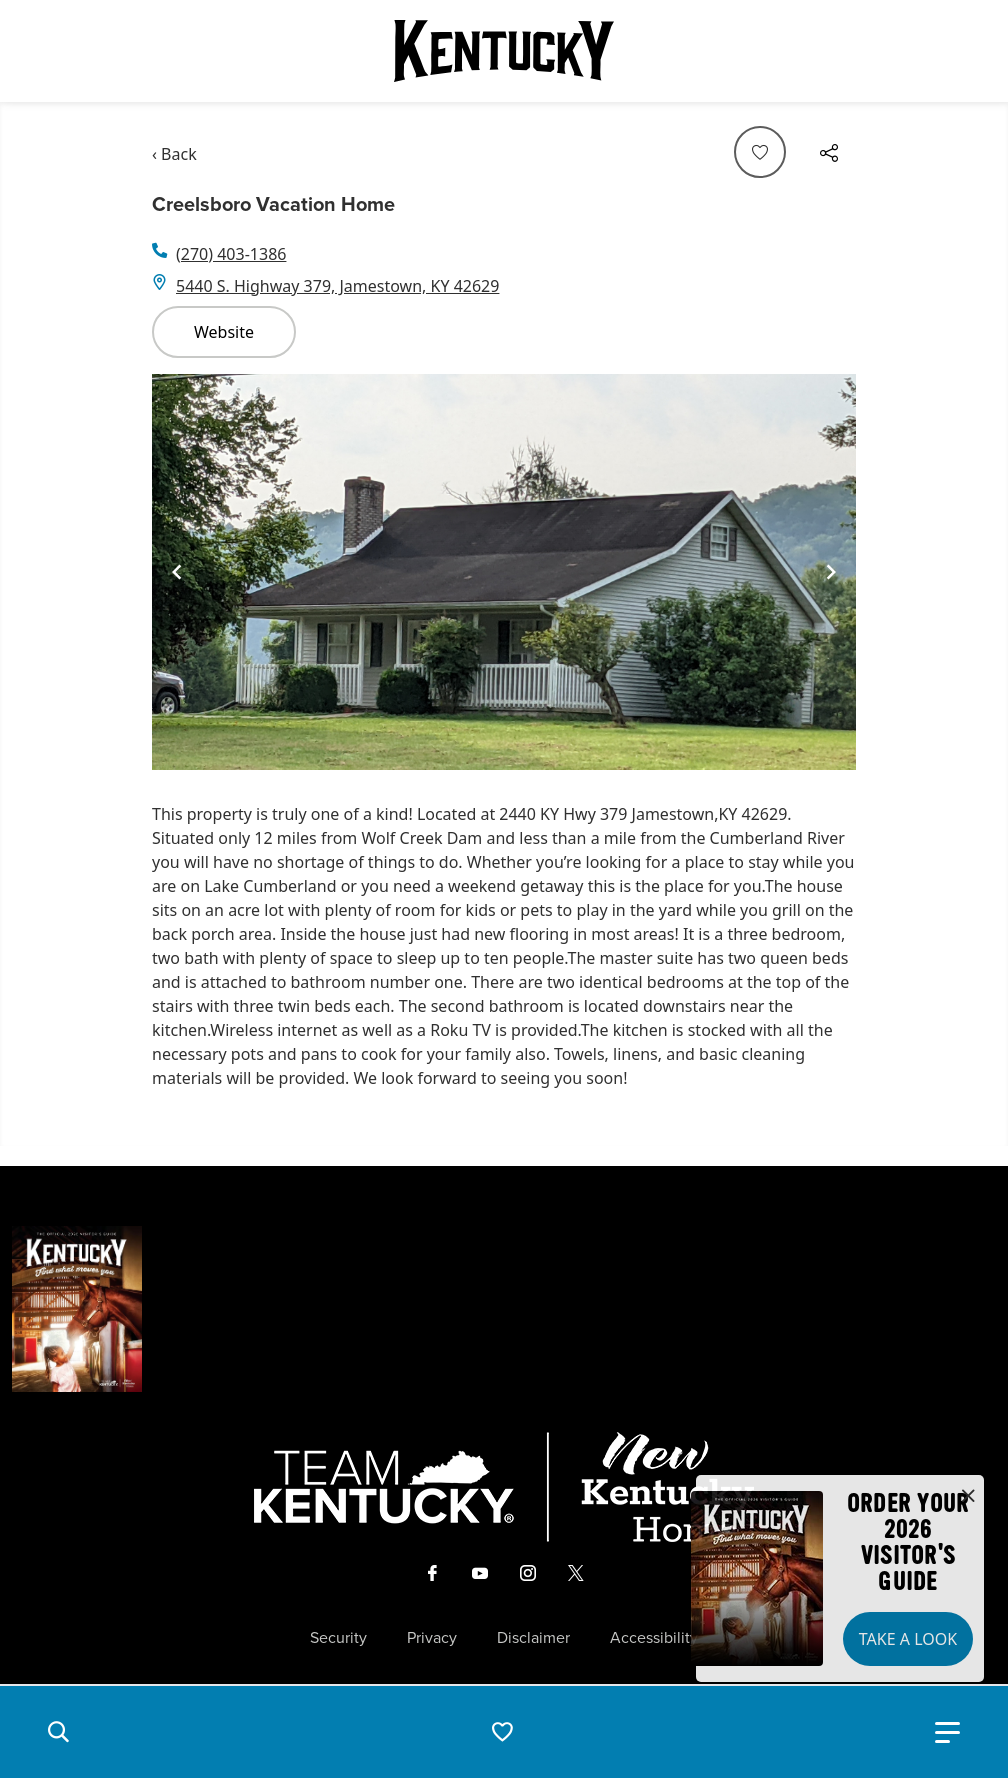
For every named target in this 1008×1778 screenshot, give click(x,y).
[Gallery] (504, 572)
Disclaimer (533, 1638)
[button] (58, 1732)
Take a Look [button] (908, 1639)
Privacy (432, 1638)
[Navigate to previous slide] (177, 572)
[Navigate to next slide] (831, 572)
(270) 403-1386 (231, 254)
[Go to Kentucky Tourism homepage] (504, 51)
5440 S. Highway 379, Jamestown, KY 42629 (337, 286)
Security (338, 1638)
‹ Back (174, 154)
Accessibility (654, 1638)
